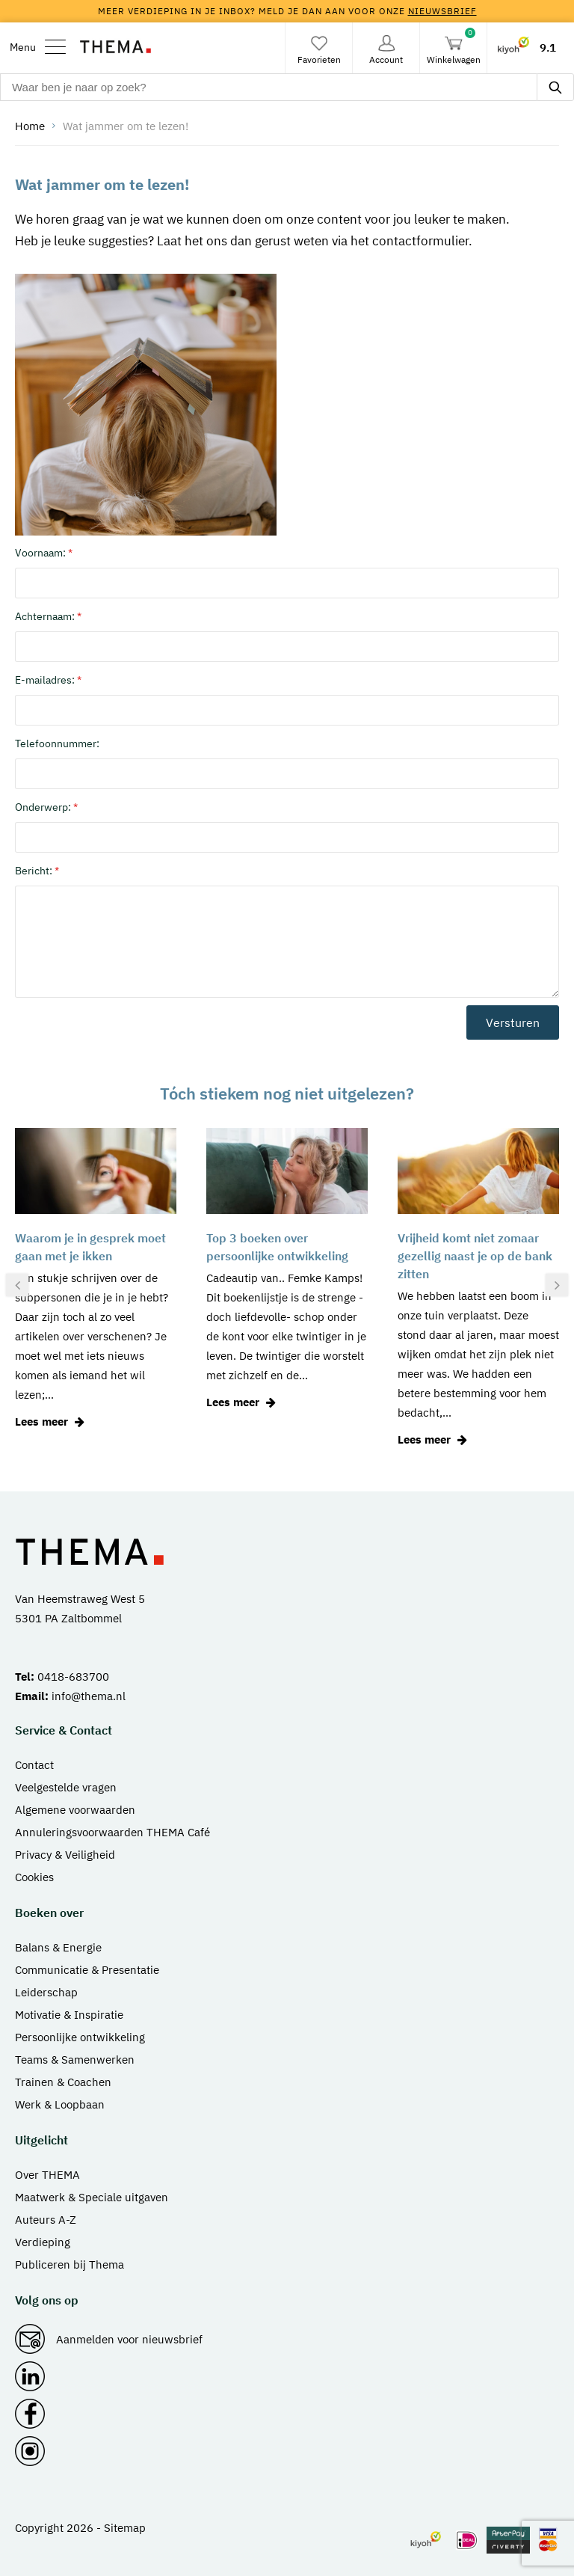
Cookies (34, 1877)
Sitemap (125, 2528)
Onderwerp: (46, 807)
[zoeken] (555, 87)
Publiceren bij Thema (69, 2264)
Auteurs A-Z (45, 2219)
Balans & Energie (58, 1947)
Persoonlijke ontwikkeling (80, 2037)
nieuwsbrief (442, 10)
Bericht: (37, 870)
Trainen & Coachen (63, 2082)
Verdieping (42, 2242)
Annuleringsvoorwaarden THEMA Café (112, 1832)
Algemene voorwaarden (75, 1810)
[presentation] (17, 1285)
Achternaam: (48, 616)
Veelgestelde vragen (66, 1787)
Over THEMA (47, 2175)
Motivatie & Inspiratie (69, 2015)
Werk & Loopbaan (60, 2104)
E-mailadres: (48, 680)
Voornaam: (43, 552)
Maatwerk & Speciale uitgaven (91, 2197)
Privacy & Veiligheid (65, 1854)
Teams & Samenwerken (75, 2059)
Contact (34, 1765)
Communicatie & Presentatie (87, 1970)
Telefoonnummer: (57, 743)
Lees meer (52, 1421)
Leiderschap (46, 1992)
